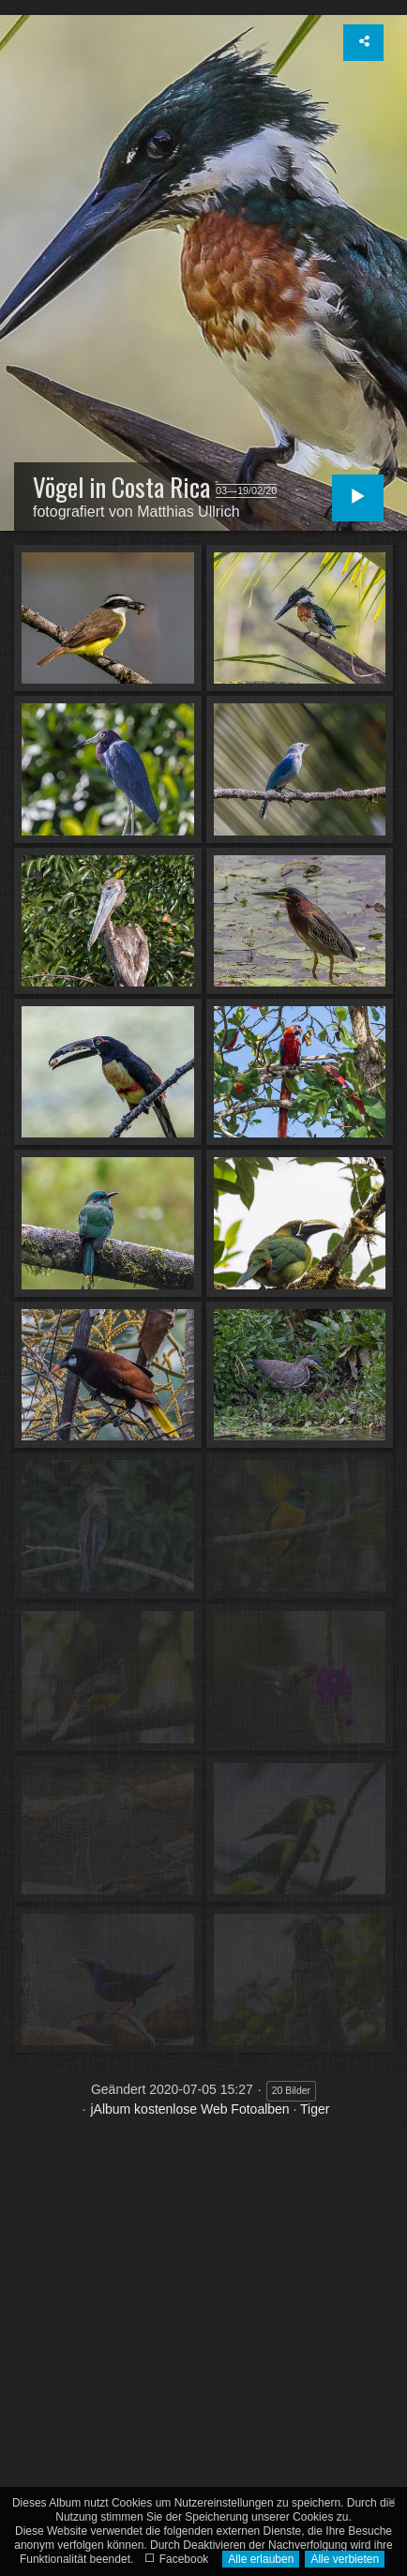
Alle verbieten (344, 2559)
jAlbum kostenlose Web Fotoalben (189, 2109)
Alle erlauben (261, 2559)
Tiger (314, 2109)
